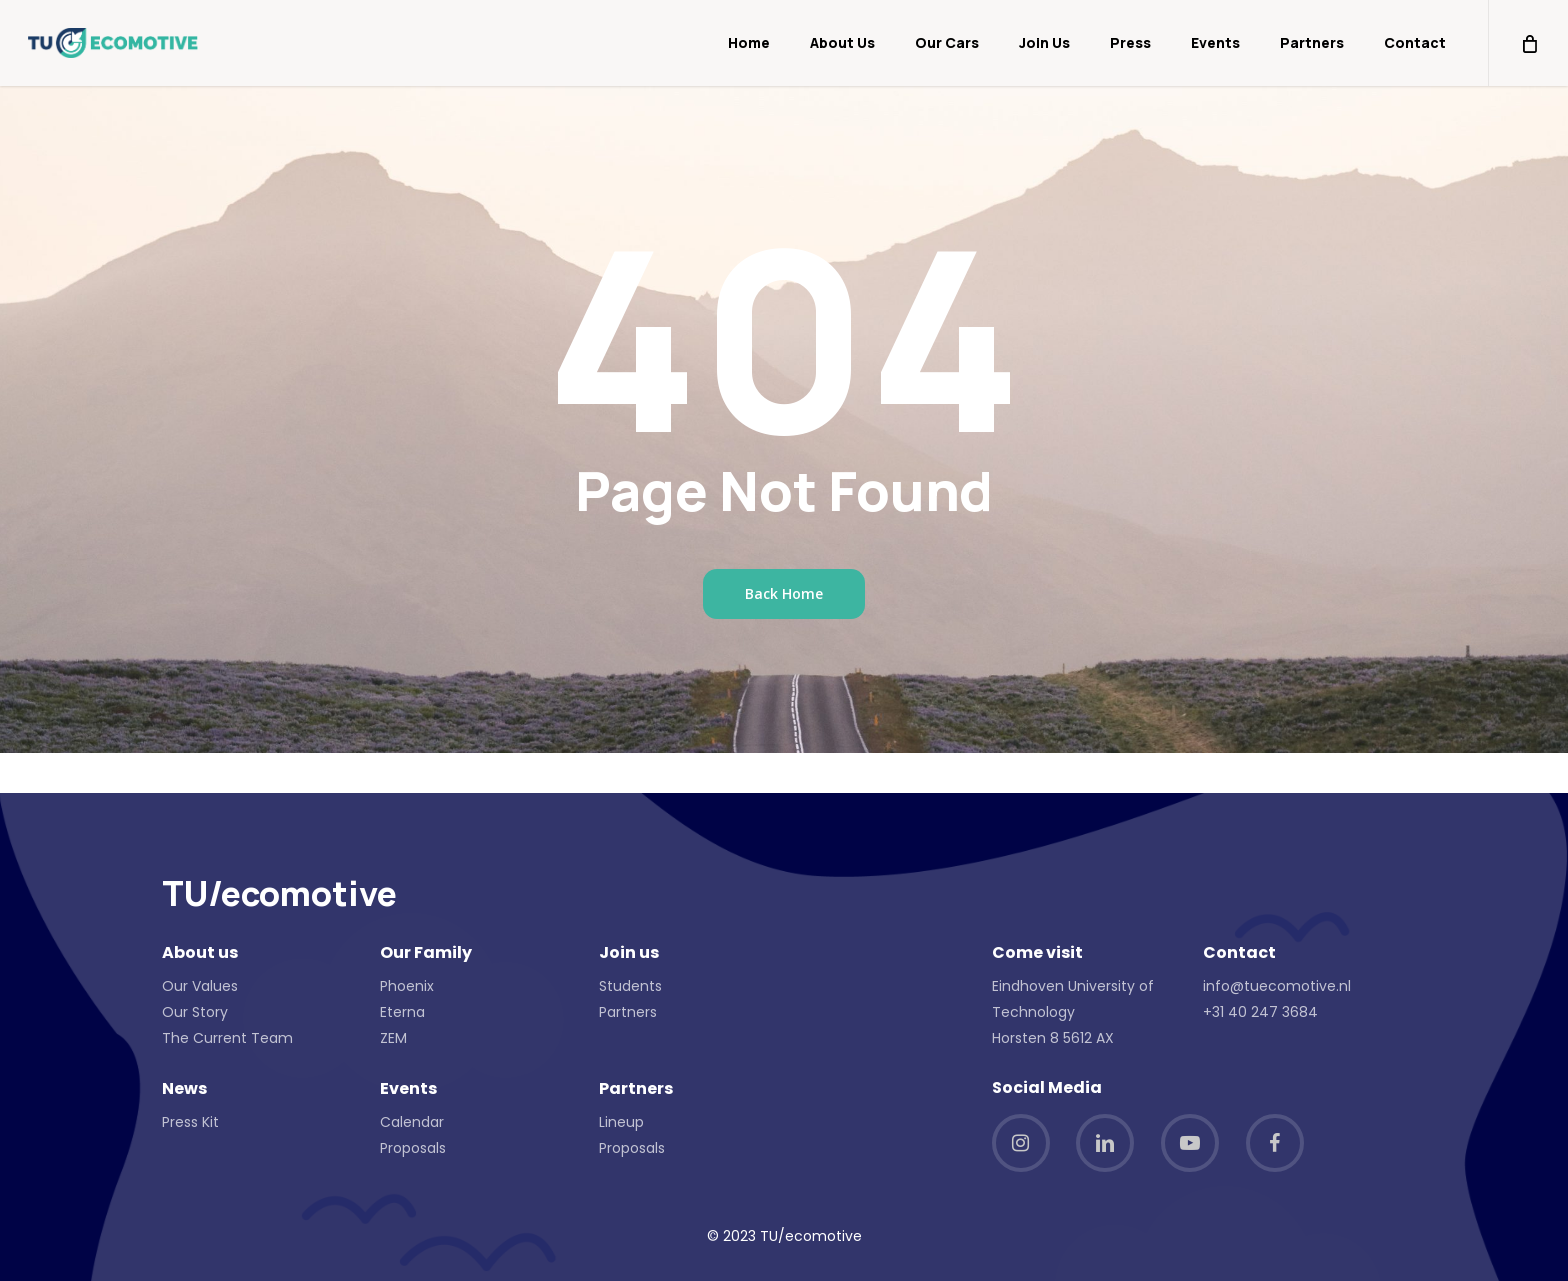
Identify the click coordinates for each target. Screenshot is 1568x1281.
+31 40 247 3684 (1260, 1012)
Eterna (402, 1012)
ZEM (393, 1038)
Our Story (195, 1012)
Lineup (621, 1122)
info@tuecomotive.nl (1277, 986)
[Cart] (1528, 43)
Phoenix (407, 986)
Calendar (412, 1122)
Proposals (413, 1148)
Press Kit (190, 1122)
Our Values (200, 986)
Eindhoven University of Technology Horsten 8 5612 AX (1073, 1012)
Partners (628, 1012)
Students (630, 986)
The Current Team (227, 1038)
